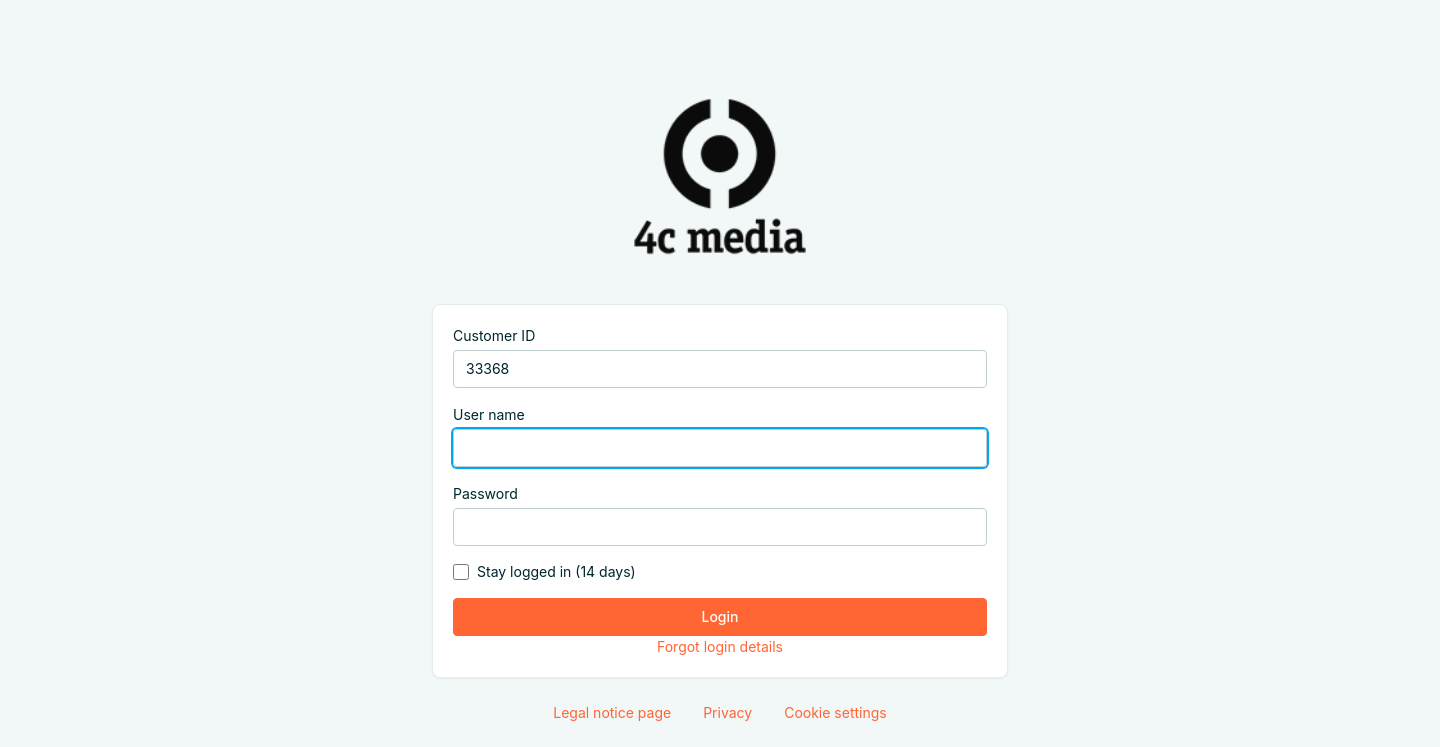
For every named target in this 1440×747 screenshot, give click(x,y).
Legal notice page (612, 712)
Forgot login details (720, 646)
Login (720, 616)
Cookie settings (835, 712)
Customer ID (494, 335)
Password (485, 493)
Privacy (727, 712)
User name (489, 414)
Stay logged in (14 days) (556, 571)
